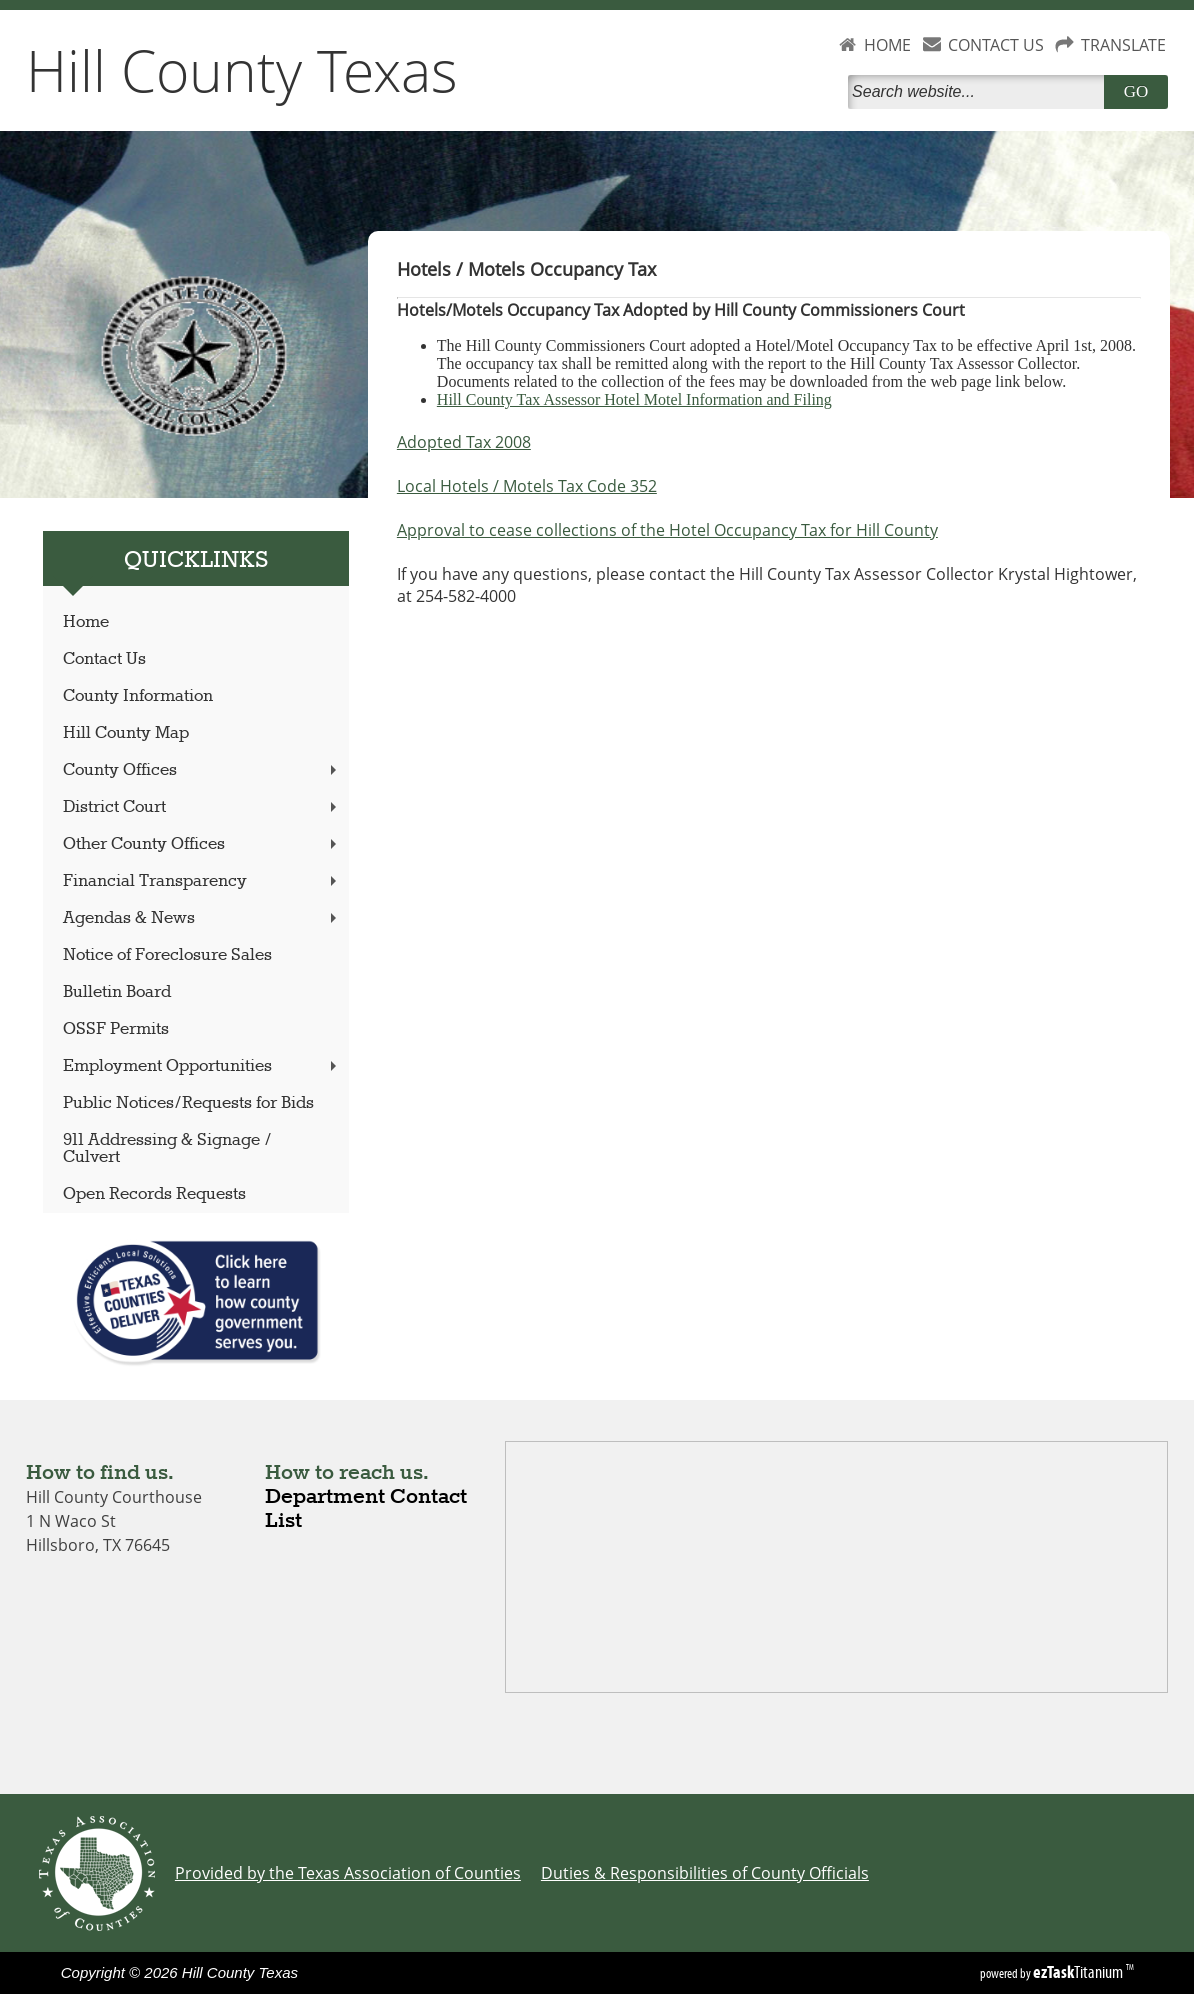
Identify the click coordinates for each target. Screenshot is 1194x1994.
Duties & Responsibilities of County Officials (705, 1873)
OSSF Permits (116, 1029)
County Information (138, 696)
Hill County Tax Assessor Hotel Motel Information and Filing (634, 399)
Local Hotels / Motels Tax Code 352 (527, 486)
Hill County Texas (242, 70)
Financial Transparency (202, 881)
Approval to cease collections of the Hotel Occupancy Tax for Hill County (667, 530)
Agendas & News (202, 918)
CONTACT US (996, 45)
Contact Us (104, 659)
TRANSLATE (1123, 45)
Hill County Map (126, 733)
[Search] (980, 92)
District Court (202, 807)
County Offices (202, 770)
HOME (887, 45)
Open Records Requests (154, 1194)
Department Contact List (366, 1509)
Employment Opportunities (202, 1066)
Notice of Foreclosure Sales (167, 955)
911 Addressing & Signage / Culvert (167, 1149)
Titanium (1079, 1972)
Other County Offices (202, 844)
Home (86, 622)
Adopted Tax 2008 (464, 442)
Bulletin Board (117, 992)
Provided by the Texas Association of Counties (348, 1873)
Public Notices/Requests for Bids (188, 1103)
